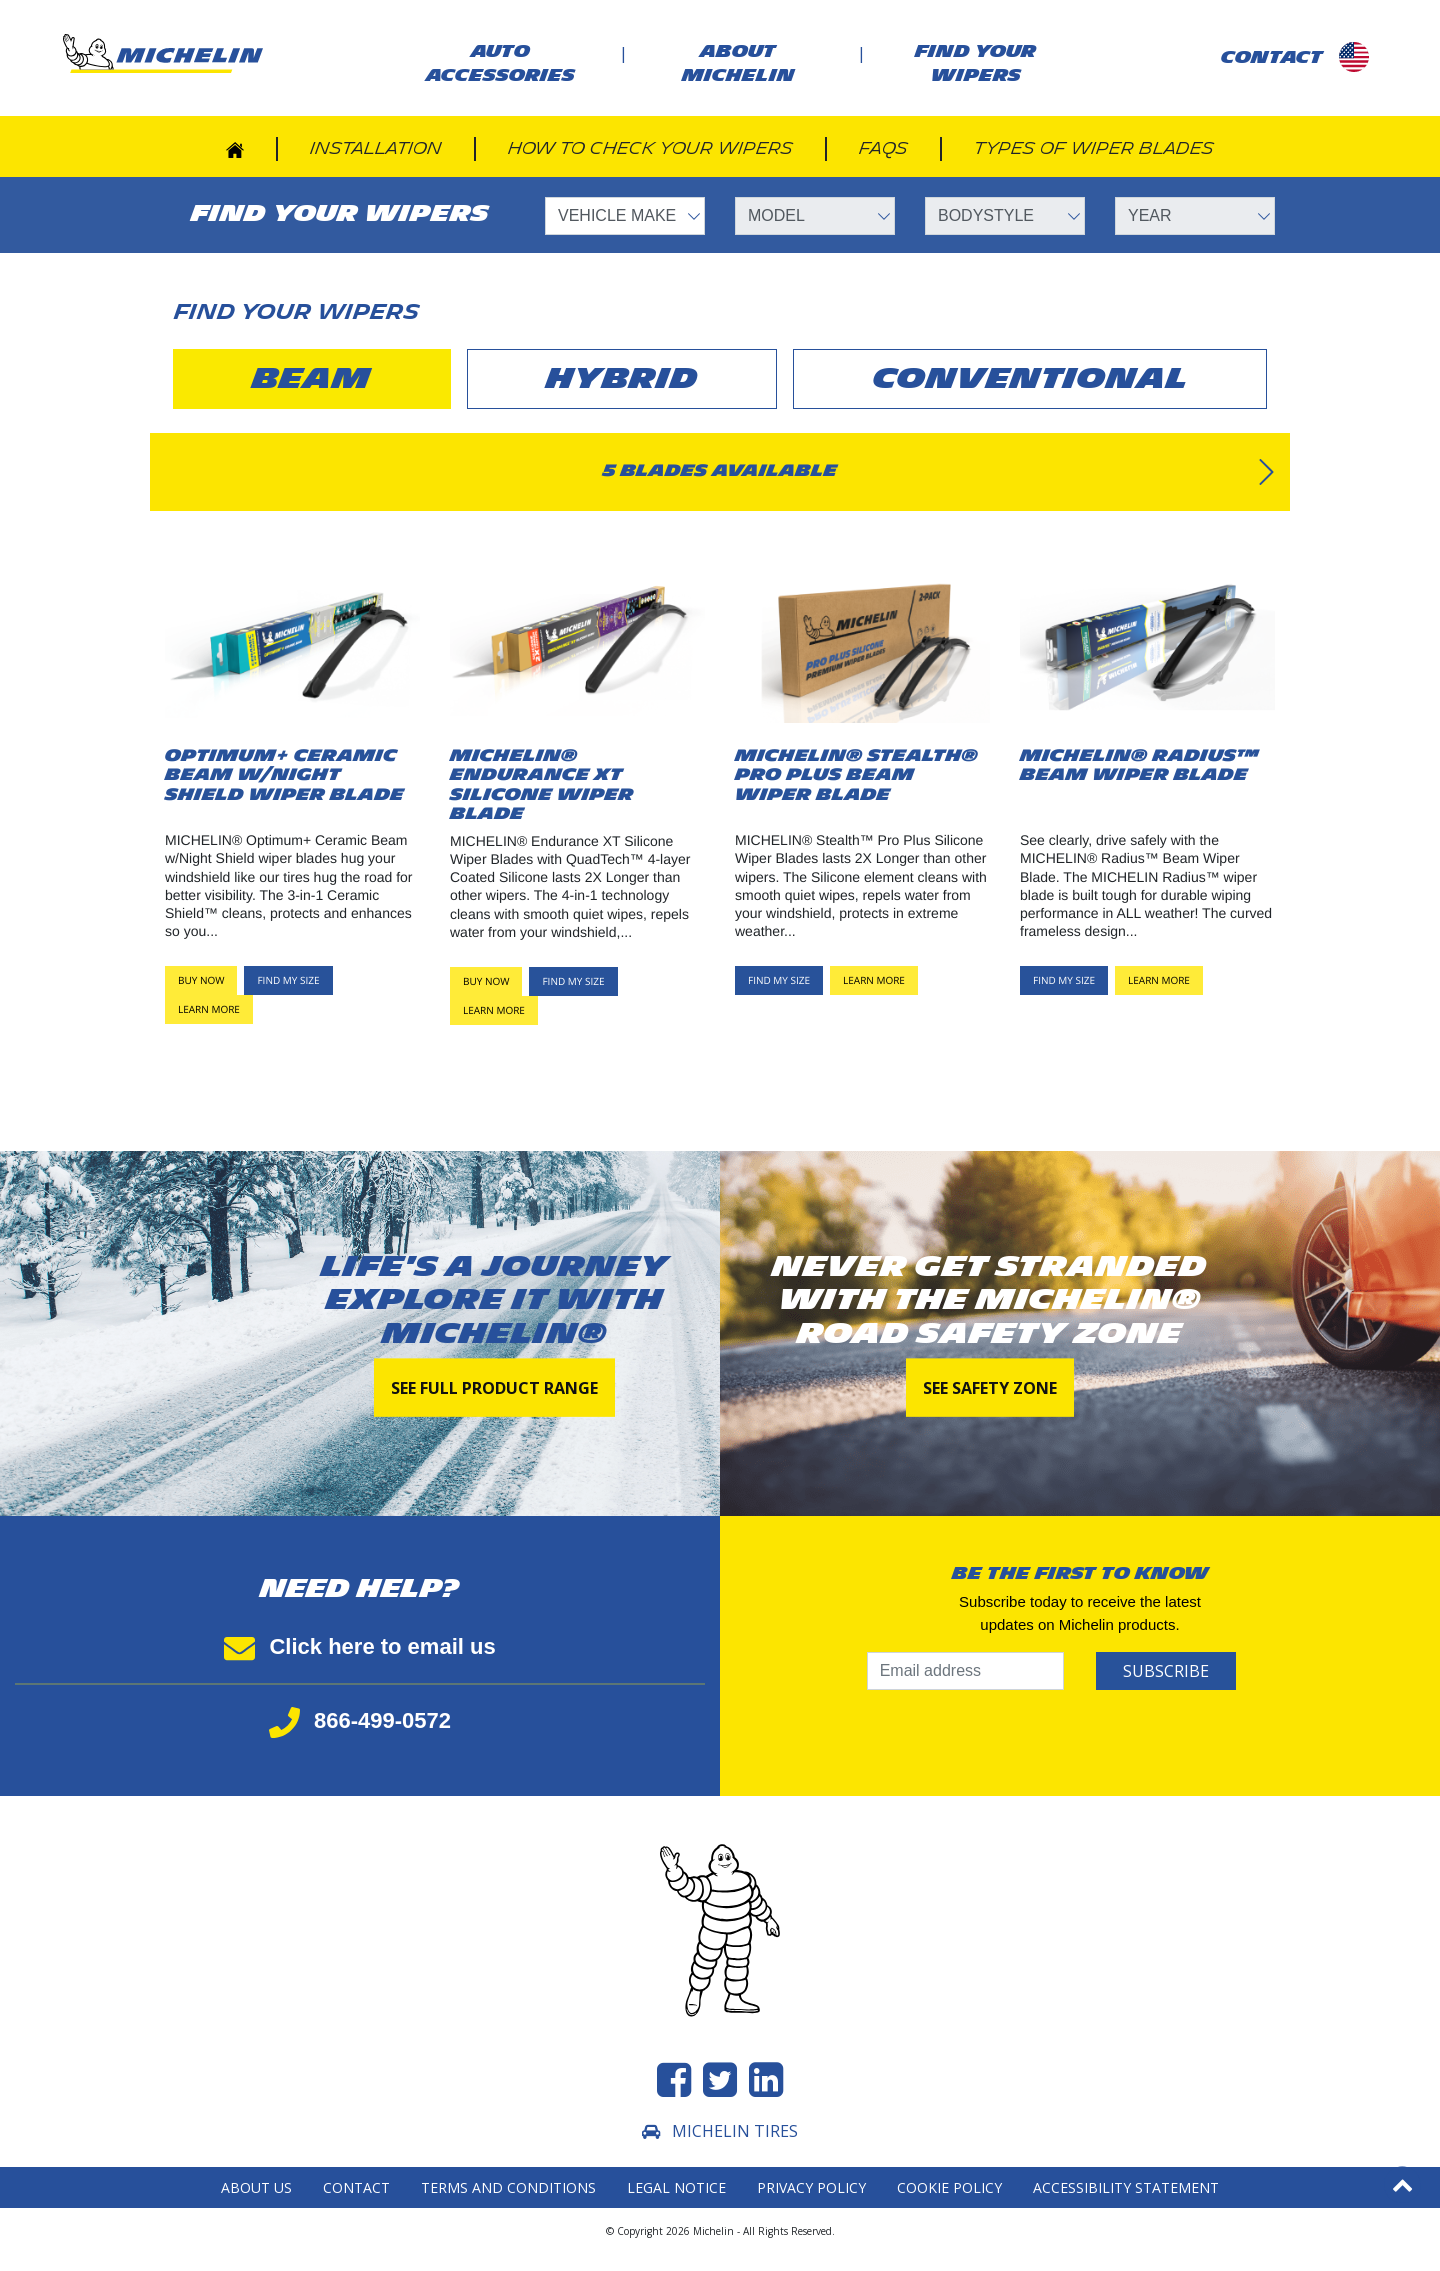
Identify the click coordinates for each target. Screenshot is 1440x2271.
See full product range (494, 1388)
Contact (356, 2187)
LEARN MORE (209, 1009)
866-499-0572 (360, 1720)
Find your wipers (975, 63)
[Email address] (965, 1671)
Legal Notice (676, 2187)
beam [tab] (311, 379)
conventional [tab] (1030, 379)
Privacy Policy (811, 2187)
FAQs (883, 148)
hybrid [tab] (622, 379)
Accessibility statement (1126, 2187)
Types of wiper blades (1094, 148)
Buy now (201, 980)
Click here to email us (359, 1646)
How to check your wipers (650, 148)
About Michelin (738, 63)
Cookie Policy (949, 2187)
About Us (256, 2187)
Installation (376, 148)
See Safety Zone (990, 1388)
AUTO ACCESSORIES (500, 63)
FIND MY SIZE (288, 980)
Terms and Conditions (508, 2187)
